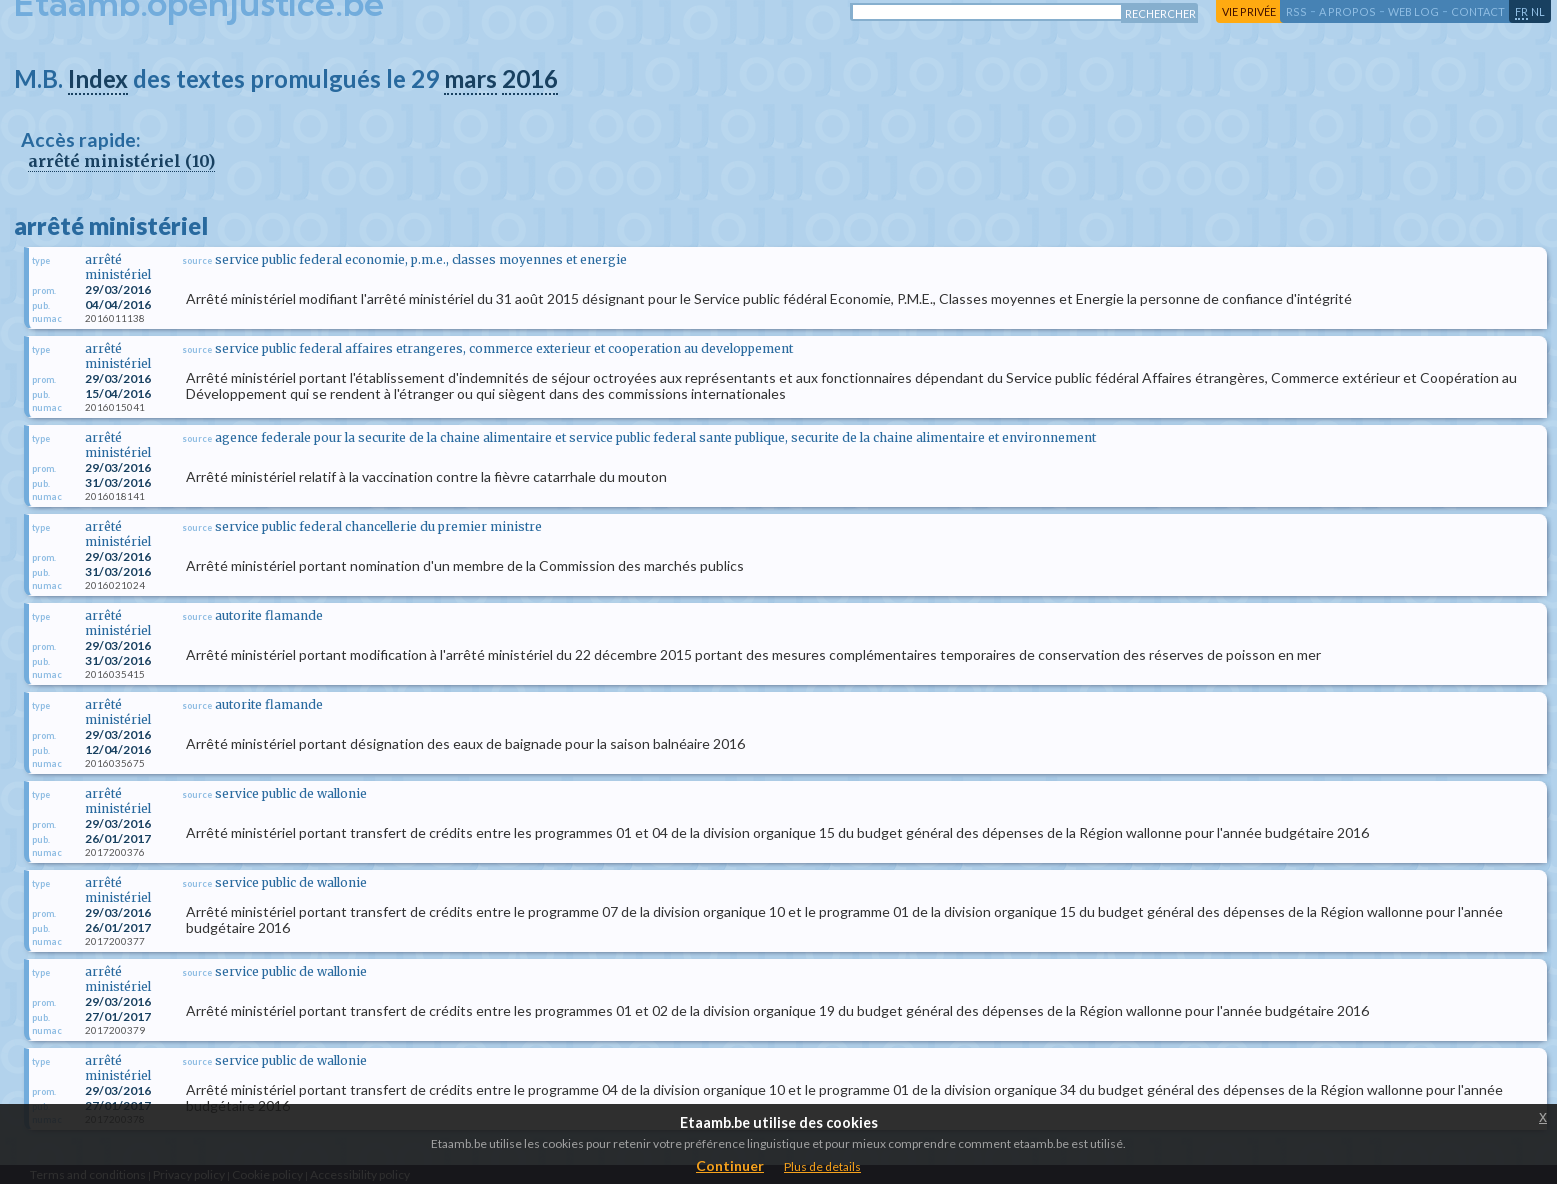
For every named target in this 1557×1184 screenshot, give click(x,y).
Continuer (730, 1165)
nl (1538, 11)
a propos (1347, 11)
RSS (1296, 11)
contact (1478, 11)
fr (1521, 11)
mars (470, 78)
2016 (530, 78)
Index (98, 78)
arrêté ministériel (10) (121, 161)
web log (1413, 11)
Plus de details (822, 1166)
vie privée (1249, 11)
